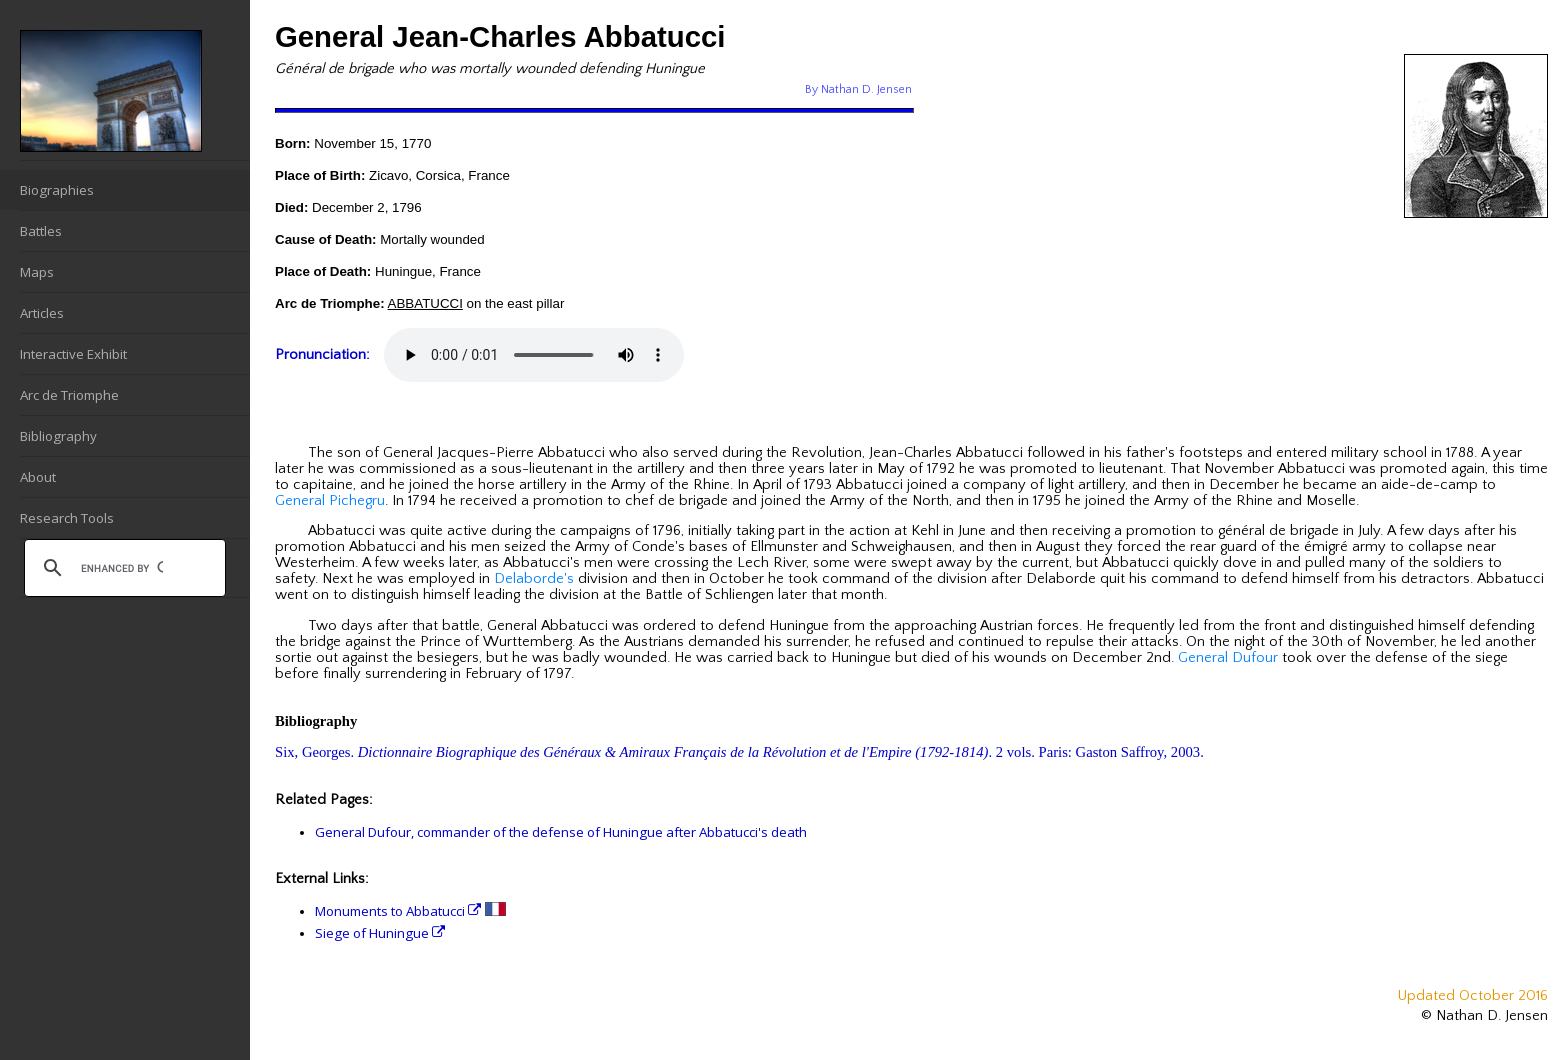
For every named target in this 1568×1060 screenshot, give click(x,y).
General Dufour (1228, 658)
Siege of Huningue (380, 933)
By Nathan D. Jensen (858, 89)
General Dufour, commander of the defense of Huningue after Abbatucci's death (561, 832)
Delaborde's (534, 579)
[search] (122, 568)
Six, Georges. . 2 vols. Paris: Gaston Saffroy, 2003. (739, 752)
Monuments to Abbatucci (398, 911)
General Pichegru (330, 501)
